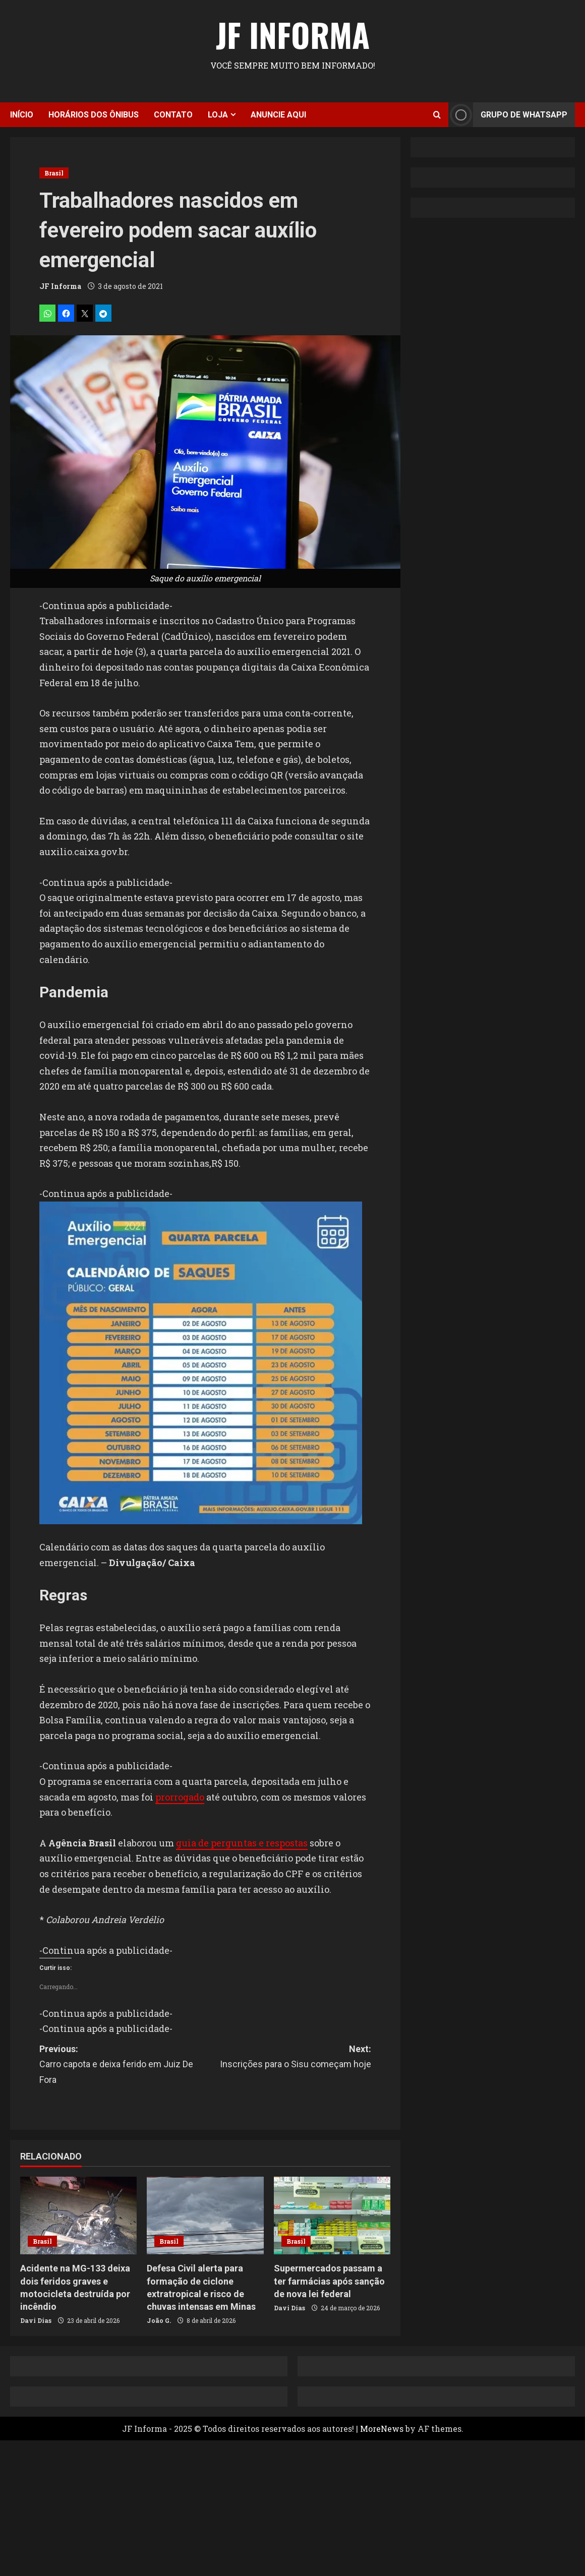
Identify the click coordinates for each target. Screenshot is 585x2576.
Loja (218, 114)
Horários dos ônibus (93, 114)
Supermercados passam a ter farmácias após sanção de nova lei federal (329, 2281)
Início (21, 114)
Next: (288, 2058)
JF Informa (293, 34)
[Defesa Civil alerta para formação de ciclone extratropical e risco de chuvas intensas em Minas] (205, 2215)
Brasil (54, 173)
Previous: (122, 2066)
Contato (173, 114)
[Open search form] (437, 115)
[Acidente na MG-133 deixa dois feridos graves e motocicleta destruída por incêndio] (78, 2215)
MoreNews (381, 2428)
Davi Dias (35, 2320)
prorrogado (179, 1797)
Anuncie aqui (278, 114)
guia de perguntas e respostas (242, 1843)
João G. (159, 2320)
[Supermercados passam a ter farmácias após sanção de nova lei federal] (332, 2215)
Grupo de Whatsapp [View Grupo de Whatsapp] (507, 114)
